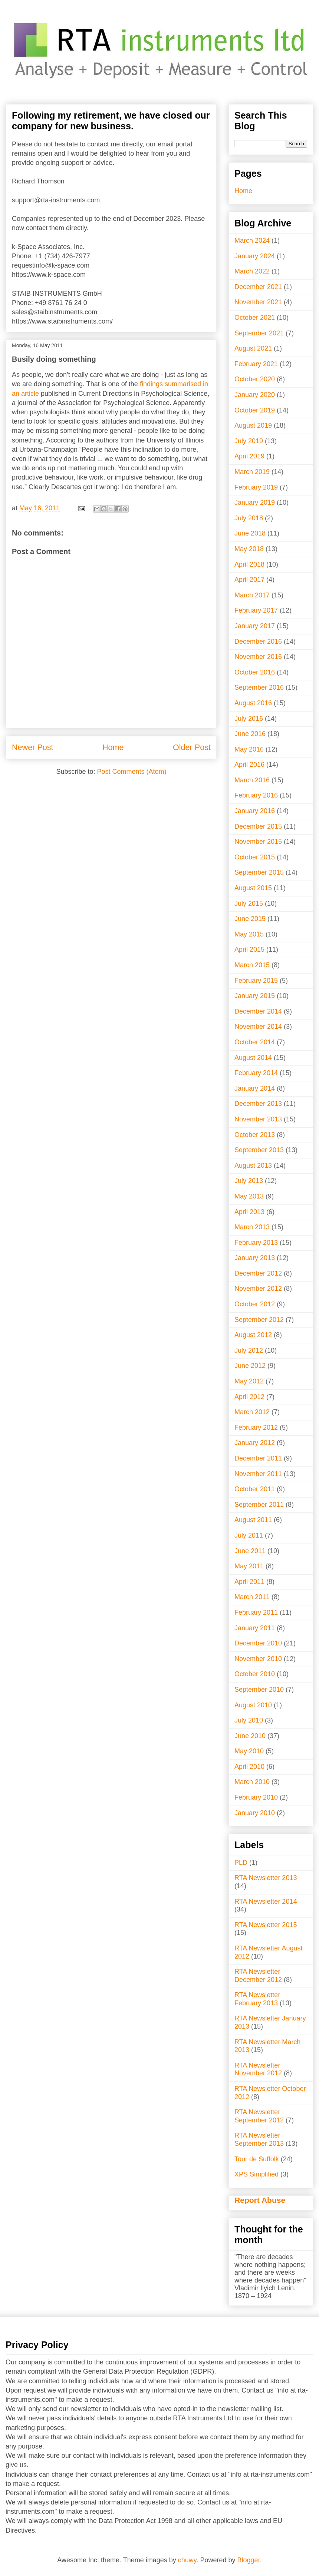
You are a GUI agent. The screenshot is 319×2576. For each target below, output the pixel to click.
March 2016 (252, 780)
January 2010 (254, 1813)
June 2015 (250, 918)
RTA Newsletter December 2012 (258, 1975)
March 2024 (252, 240)
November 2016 (258, 656)
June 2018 (250, 533)
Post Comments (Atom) (132, 771)
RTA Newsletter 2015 (265, 1925)
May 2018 (249, 549)
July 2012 (248, 1350)
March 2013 (252, 1227)
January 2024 (254, 256)
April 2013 (249, 1212)
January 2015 (254, 995)
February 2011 (256, 1612)
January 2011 (254, 1628)
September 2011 (259, 1504)
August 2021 (253, 348)
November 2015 (258, 841)
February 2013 (256, 1242)
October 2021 (254, 317)
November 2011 (258, 1474)
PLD (240, 1862)
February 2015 (256, 980)
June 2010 (250, 1736)
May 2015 (249, 934)
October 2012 (254, 1304)
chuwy (187, 2560)
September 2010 (259, 1689)
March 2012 (252, 1412)
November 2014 (258, 1026)
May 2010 (249, 1751)
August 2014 (253, 1057)
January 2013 (254, 1258)
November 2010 (258, 1658)
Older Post (192, 747)
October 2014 (254, 1042)
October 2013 (254, 1134)
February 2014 (256, 1073)
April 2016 (249, 764)
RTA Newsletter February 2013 (257, 1999)
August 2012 (253, 1335)
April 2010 (249, 1766)
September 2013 (259, 1150)
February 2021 (256, 364)
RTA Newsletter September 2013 (259, 2139)
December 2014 (258, 1011)
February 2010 (256, 1797)
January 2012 (254, 1442)
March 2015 (252, 965)
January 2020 (254, 394)
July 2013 (248, 1180)
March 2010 (252, 1782)
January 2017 (254, 626)
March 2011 (252, 1597)
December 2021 (258, 287)
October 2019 (254, 410)
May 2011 (249, 1566)
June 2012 (250, 1365)
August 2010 (253, 1705)
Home (113, 747)
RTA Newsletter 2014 (265, 1901)
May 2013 (249, 1196)
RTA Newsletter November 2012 (258, 2069)
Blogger (248, 2560)
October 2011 (254, 1489)
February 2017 (256, 610)
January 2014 (254, 1088)
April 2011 (249, 1581)
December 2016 (258, 641)
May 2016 (249, 749)
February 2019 (256, 487)
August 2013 (253, 1165)
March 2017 (252, 595)
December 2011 (258, 1458)
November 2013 (258, 1119)
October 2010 (254, 1674)
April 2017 (249, 579)
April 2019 (249, 456)
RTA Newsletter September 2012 (259, 2116)
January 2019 (254, 502)
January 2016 (254, 811)
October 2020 (254, 379)
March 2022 (252, 271)
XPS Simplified (256, 2174)
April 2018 (249, 564)
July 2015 (248, 903)
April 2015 (249, 949)
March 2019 (252, 471)
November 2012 (258, 1288)
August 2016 (253, 703)
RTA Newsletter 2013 (265, 1878)
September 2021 (259, 333)
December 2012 (258, 1273)
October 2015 (254, 857)
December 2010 (258, 1643)
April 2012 (249, 1396)
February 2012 (256, 1427)
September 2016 (259, 687)
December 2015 (258, 826)
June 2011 (250, 1551)
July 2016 (248, 718)
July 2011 (248, 1535)
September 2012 (259, 1319)
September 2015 (259, 872)
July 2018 (248, 518)
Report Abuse (259, 2200)
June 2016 (250, 733)
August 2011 (253, 1520)
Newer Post (32, 747)
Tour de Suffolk (256, 2159)
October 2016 (254, 672)
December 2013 (258, 1103)
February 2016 (256, 795)
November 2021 (258, 302)
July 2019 (248, 441)
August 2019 (253, 425)
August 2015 (253, 888)
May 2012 (249, 1381)
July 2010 (248, 1720)
